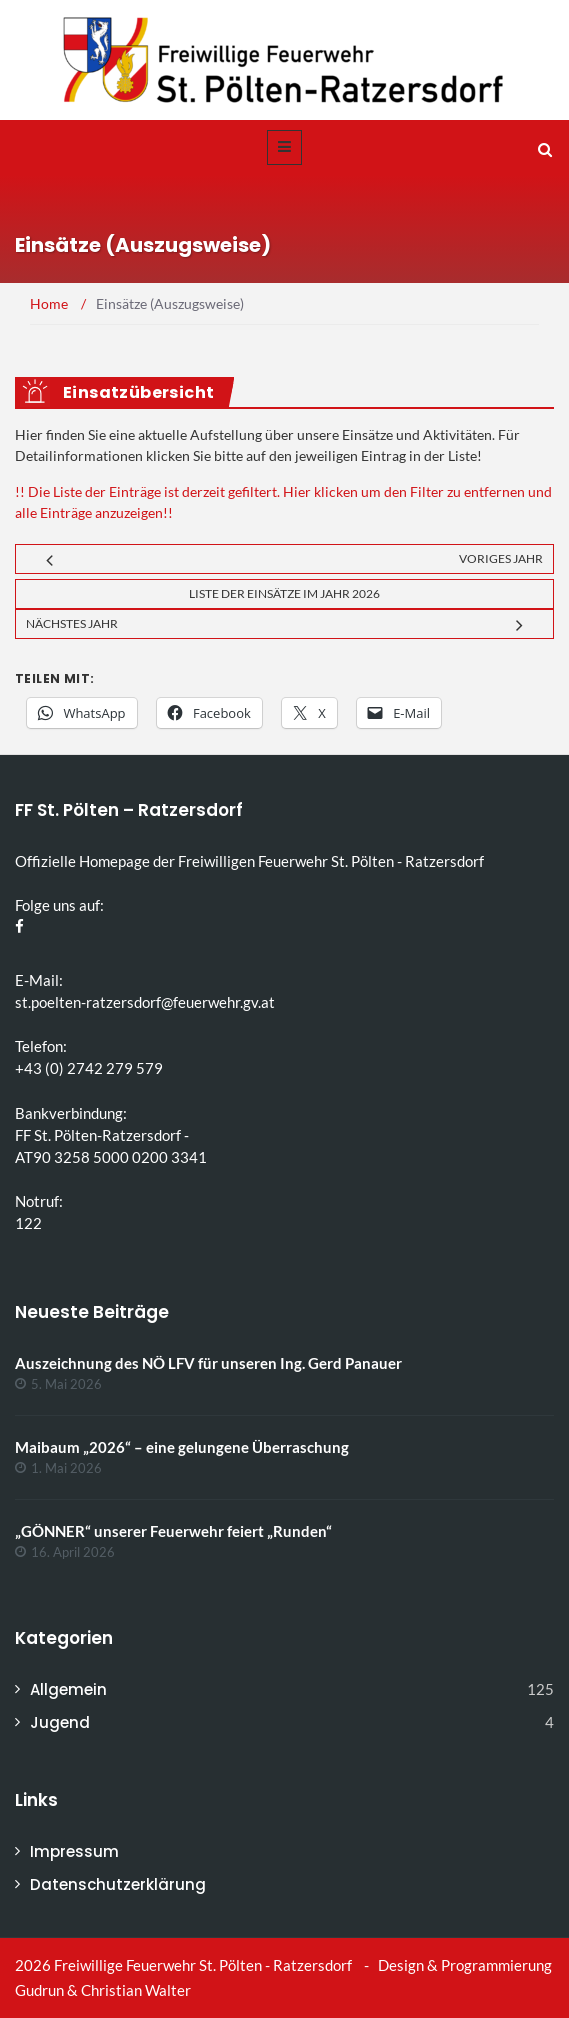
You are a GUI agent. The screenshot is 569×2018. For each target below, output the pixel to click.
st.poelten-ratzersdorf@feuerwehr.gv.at (145, 1002)
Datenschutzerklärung (118, 1884)
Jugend (60, 1722)
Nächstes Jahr (72, 623)
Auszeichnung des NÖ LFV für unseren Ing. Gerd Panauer (208, 1363)
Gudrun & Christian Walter (103, 1990)
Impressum (74, 1851)
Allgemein (68, 1689)
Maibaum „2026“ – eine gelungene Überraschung (182, 1447)
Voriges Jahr (501, 558)
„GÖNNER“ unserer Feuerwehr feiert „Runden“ (173, 1531)
